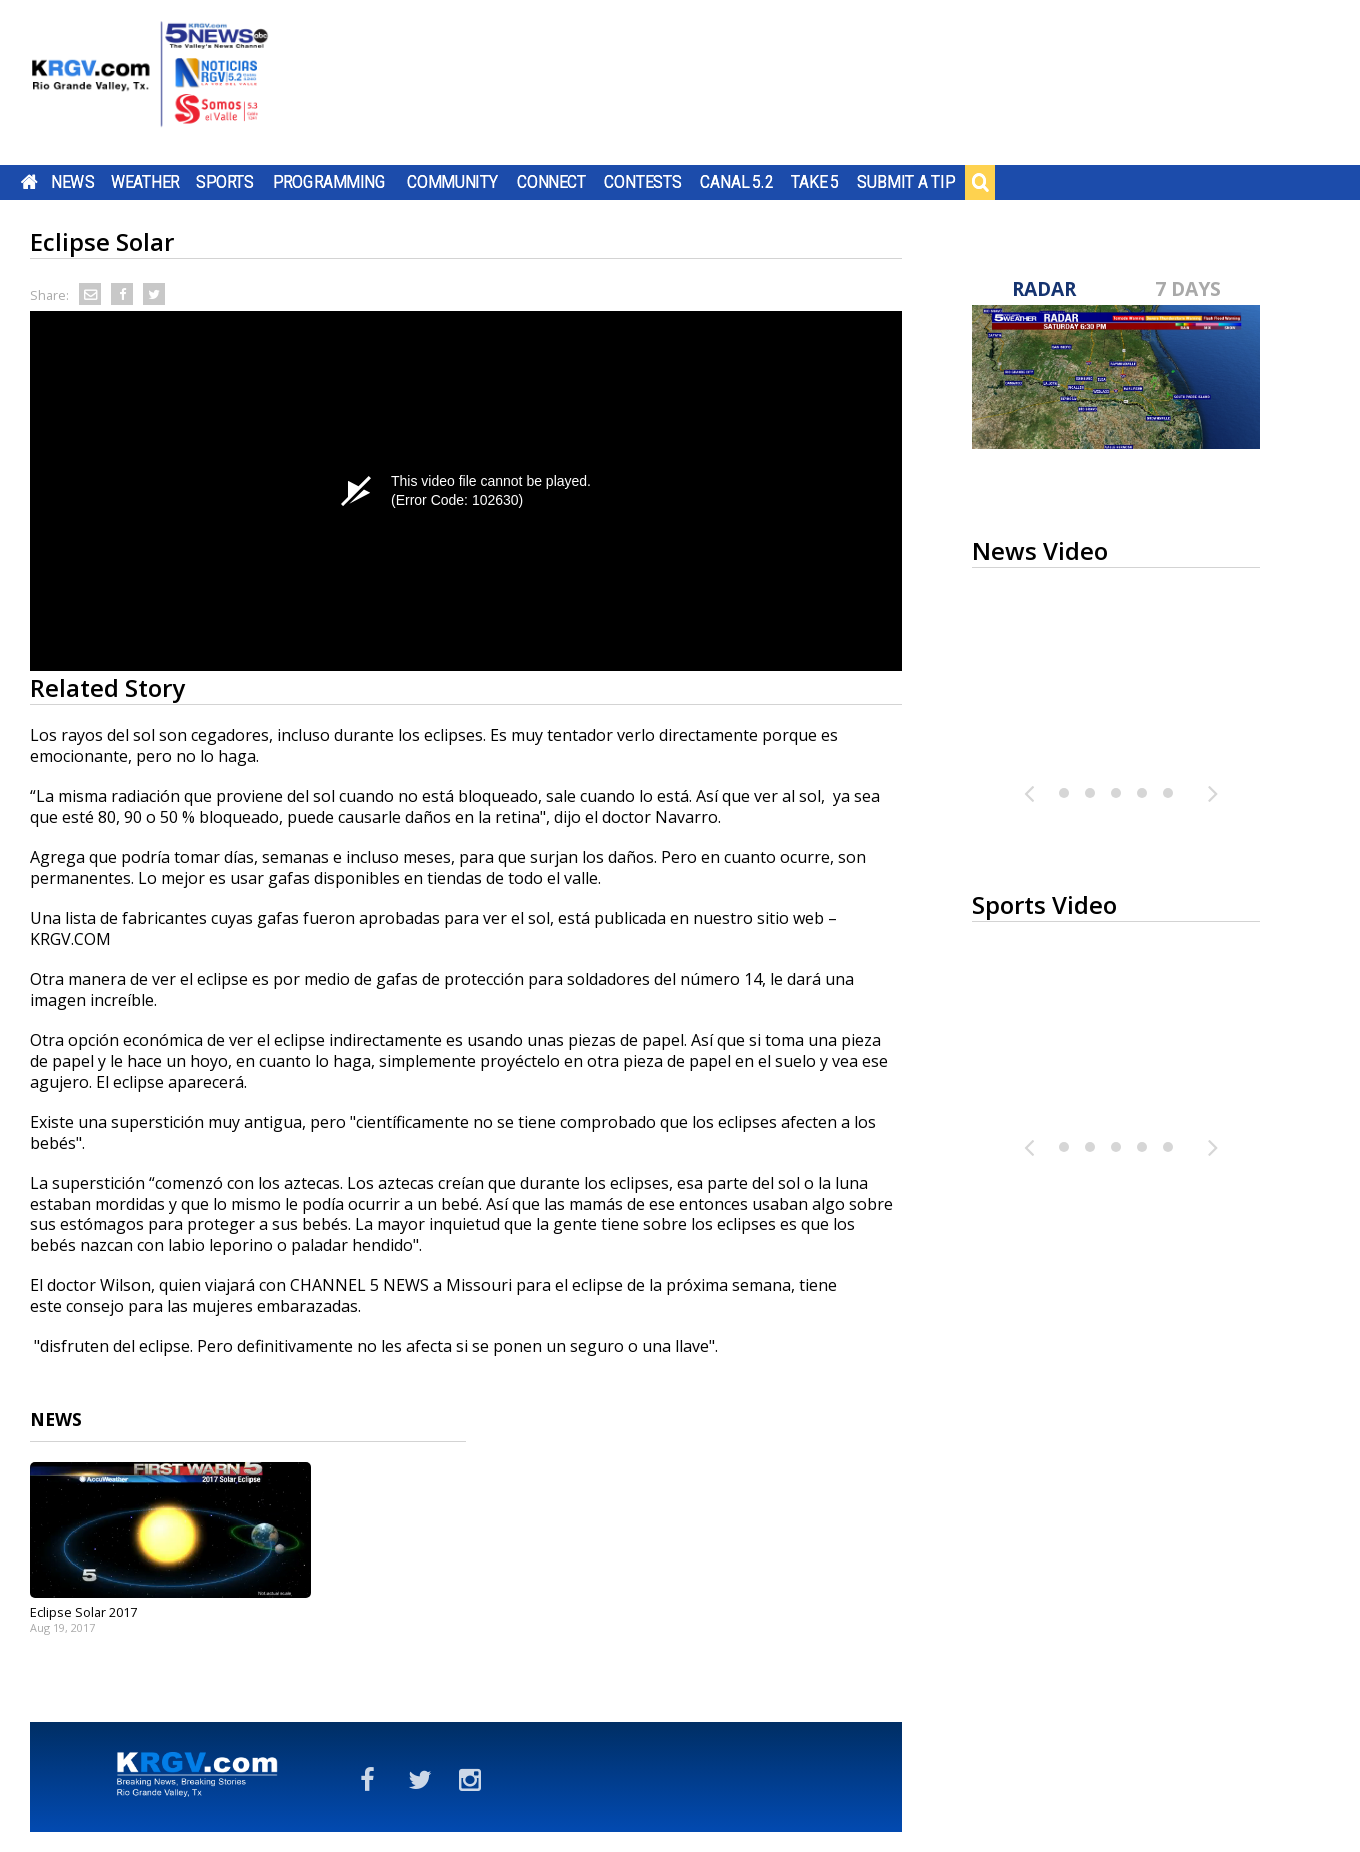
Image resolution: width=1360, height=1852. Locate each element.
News (72, 182)
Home (29, 182)
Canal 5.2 (737, 182)
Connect (551, 182)
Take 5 (815, 182)
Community (452, 182)
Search (980, 182)
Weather (145, 182)
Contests (642, 182)
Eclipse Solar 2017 (83, 1612)
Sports (225, 182)
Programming (329, 182)
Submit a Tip (905, 182)
